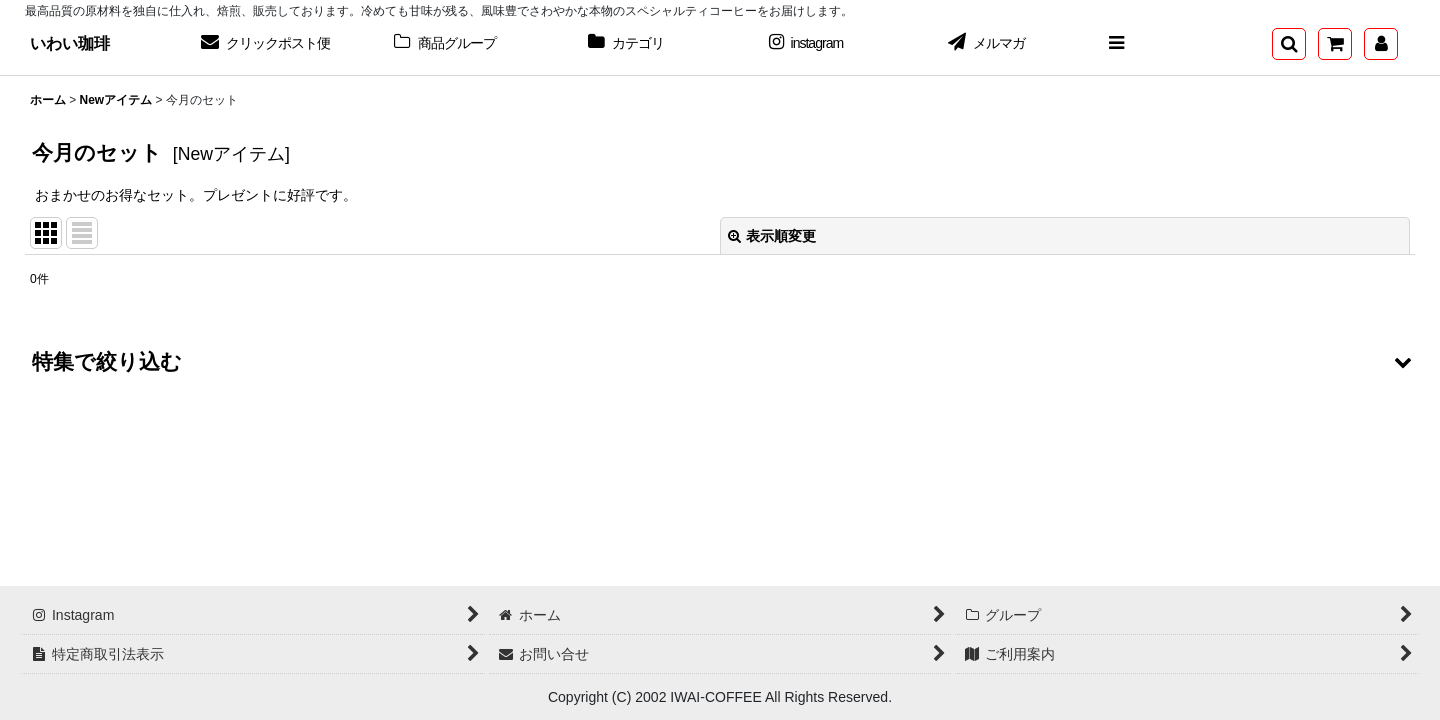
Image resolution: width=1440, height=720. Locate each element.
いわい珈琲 (70, 43)
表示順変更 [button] (772, 236)
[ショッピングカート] (1335, 44)
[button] (1116, 44)
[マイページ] (1381, 44)
